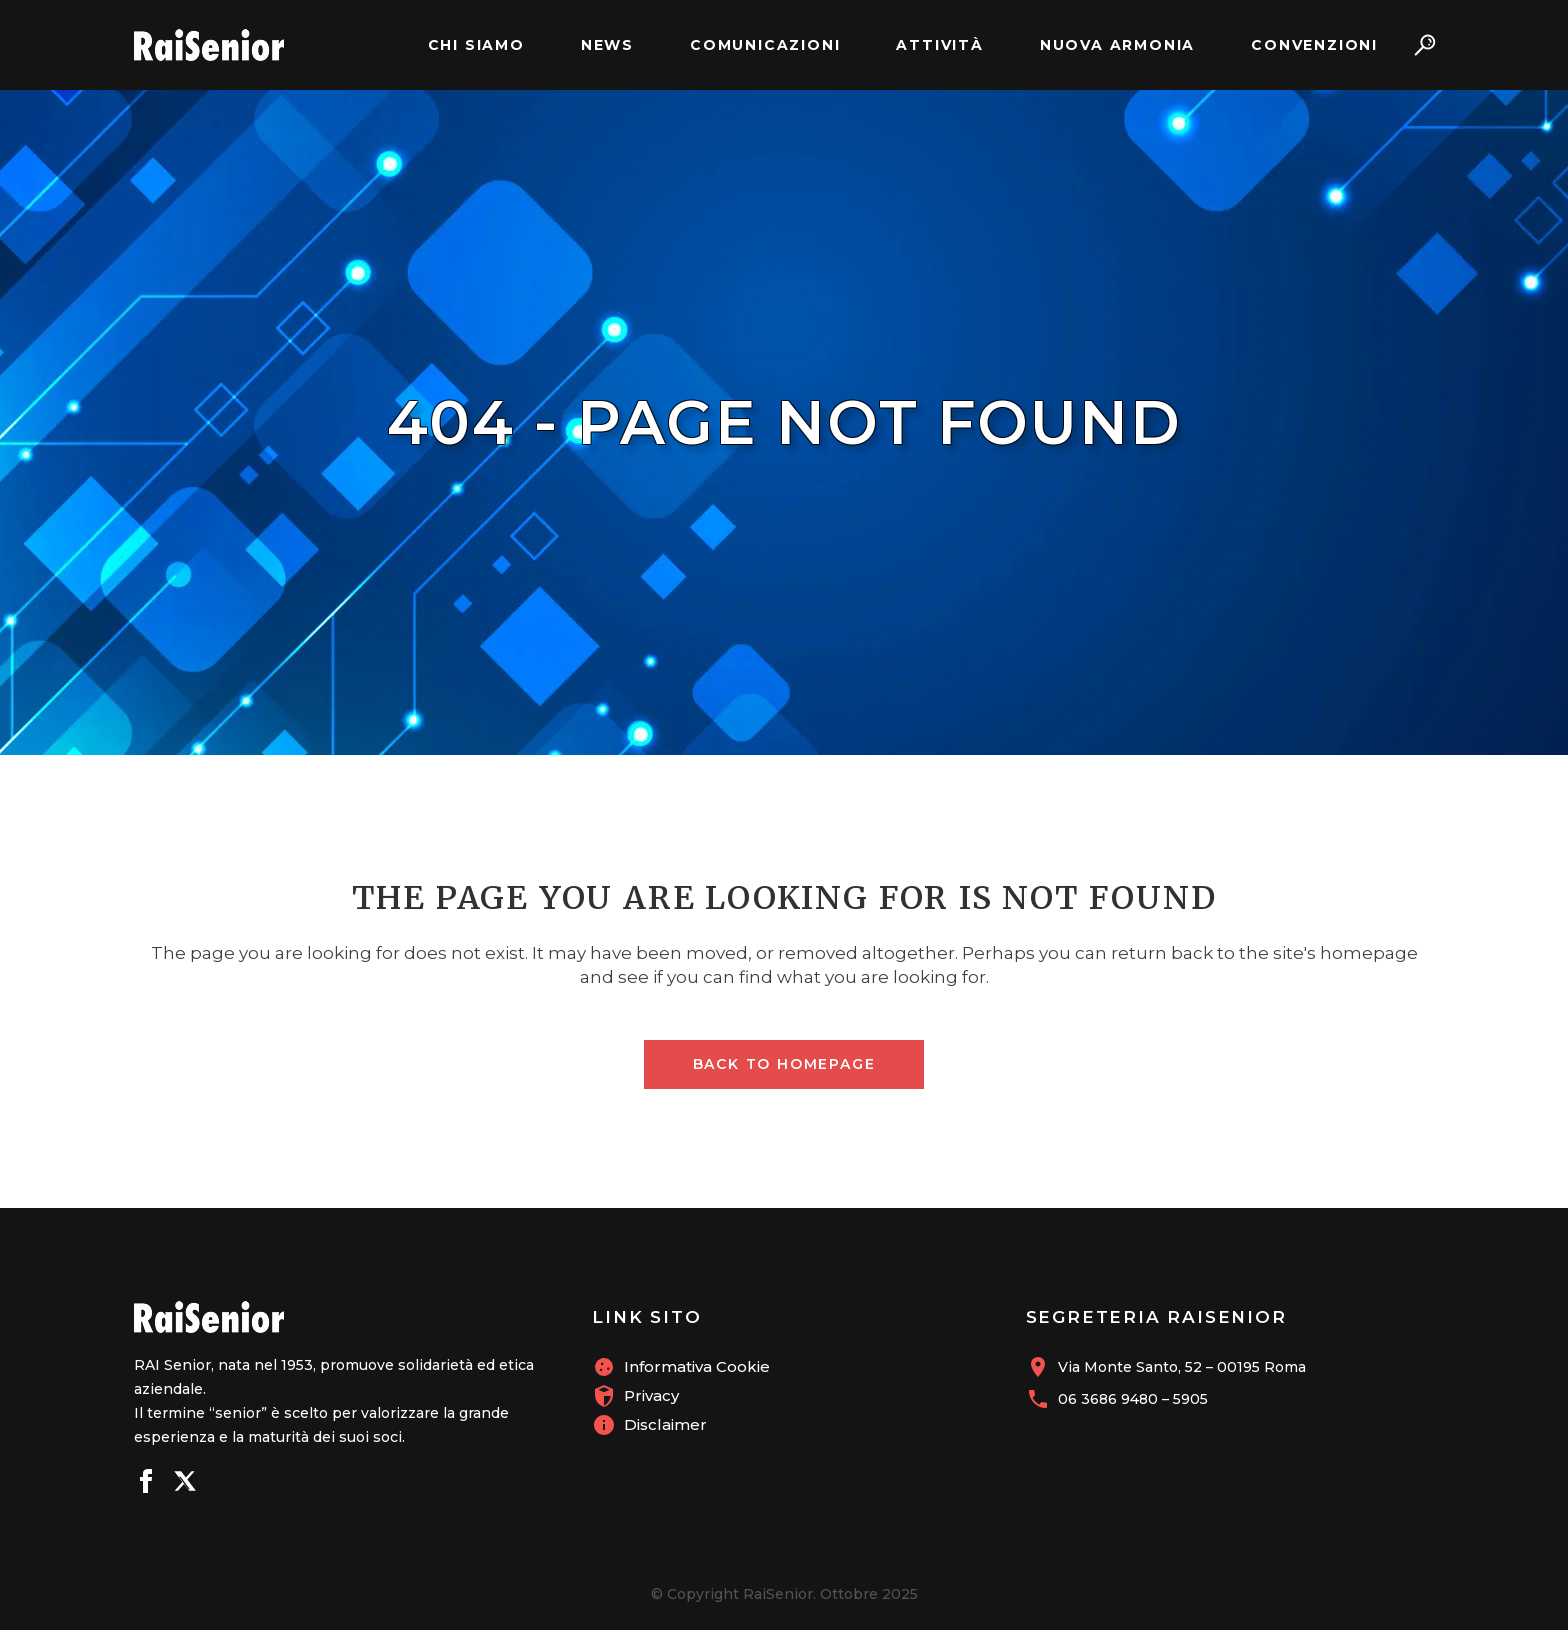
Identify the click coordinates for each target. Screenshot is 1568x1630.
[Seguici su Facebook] (146, 1484)
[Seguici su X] (185, 1484)
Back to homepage (784, 1064)
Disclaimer (665, 1424)
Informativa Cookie (697, 1366)
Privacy (651, 1395)
